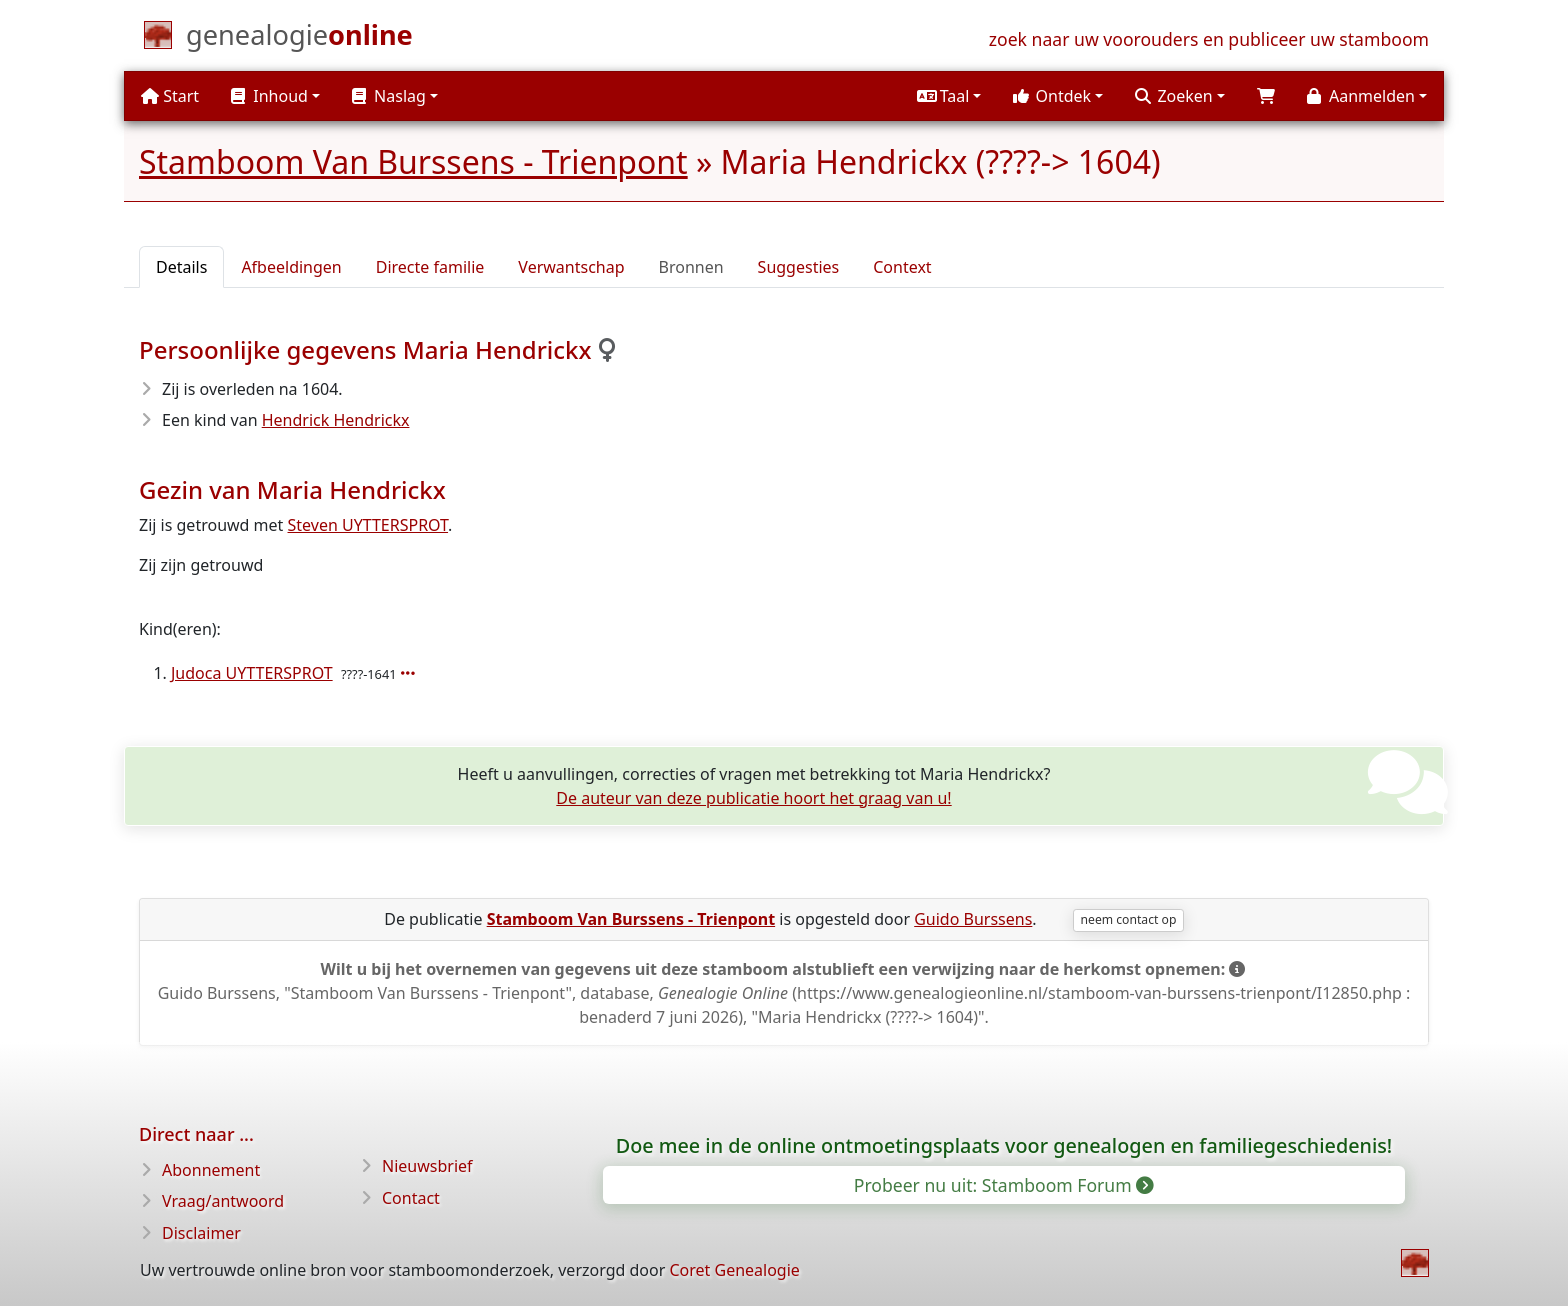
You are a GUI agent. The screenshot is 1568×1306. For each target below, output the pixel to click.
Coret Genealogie (734, 1270)
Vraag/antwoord (223, 1201)
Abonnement (211, 1170)
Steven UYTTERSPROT (368, 525)
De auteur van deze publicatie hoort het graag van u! (753, 798)
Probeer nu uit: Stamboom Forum (1003, 1185)
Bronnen (691, 267)
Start (170, 96)
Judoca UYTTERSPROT (252, 673)
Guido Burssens (973, 919)
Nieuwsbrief (427, 1166)
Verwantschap (571, 267)
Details (181, 267)
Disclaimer (201, 1233)
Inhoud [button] (269, 96)
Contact (411, 1198)
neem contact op (1129, 919)
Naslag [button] (389, 96)
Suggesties (799, 267)
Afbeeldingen (291, 267)
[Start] (299, 39)
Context (902, 267)
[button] (949, 96)
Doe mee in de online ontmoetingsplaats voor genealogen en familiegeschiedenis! (1004, 1145)
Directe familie (430, 267)
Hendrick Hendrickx (336, 420)
